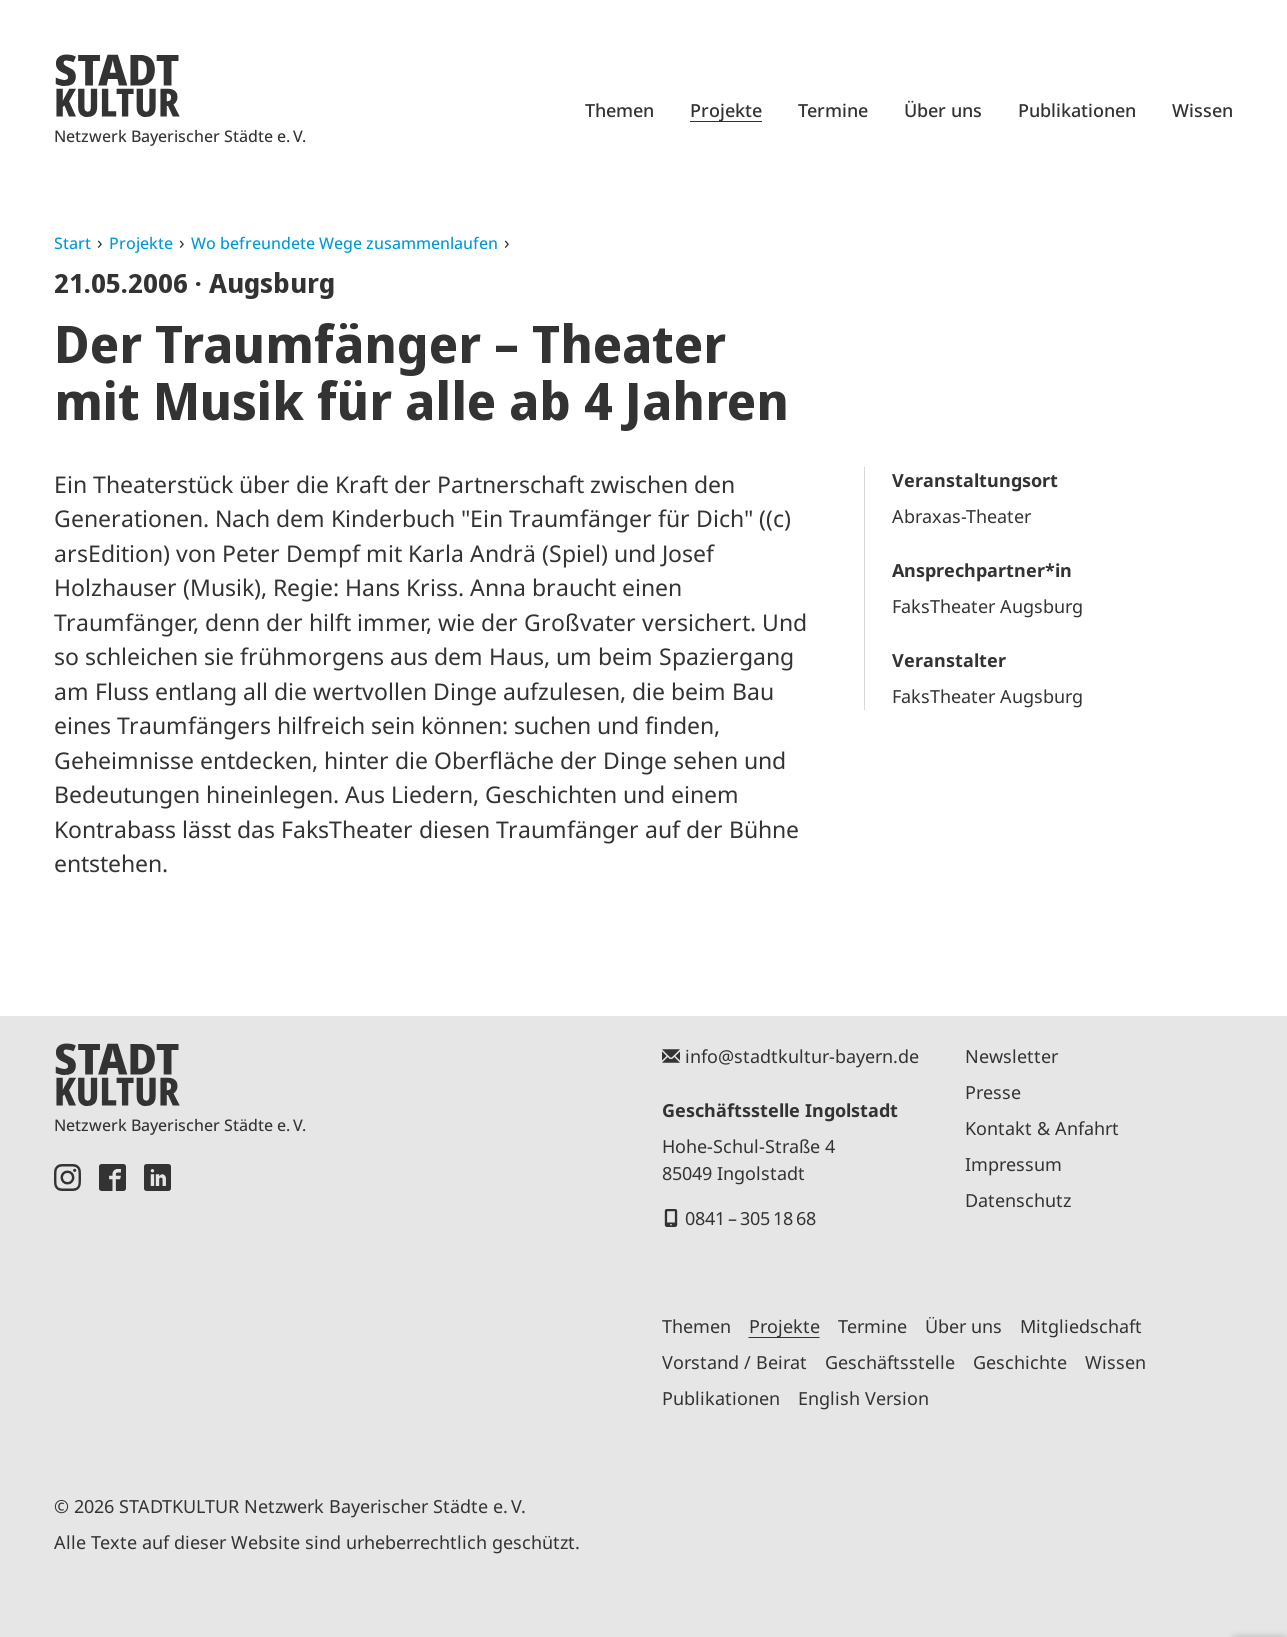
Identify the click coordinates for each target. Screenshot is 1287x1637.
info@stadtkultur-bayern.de (802, 1056)
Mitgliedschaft (1081, 1326)
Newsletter (1011, 1056)
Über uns (943, 110)
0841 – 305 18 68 (750, 1218)
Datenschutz (1018, 1200)
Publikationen (1077, 110)
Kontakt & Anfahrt (1042, 1128)
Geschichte (1020, 1362)
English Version (863, 1398)
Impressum (1013, 1164)
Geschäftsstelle (890, 1362)
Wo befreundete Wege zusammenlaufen (344, 243)
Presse (993, 1092)
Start (72, 243)
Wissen (1202, 110)
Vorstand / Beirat (734, 1362)
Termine (833, 110)
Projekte (726, 110)
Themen (619, 110)
